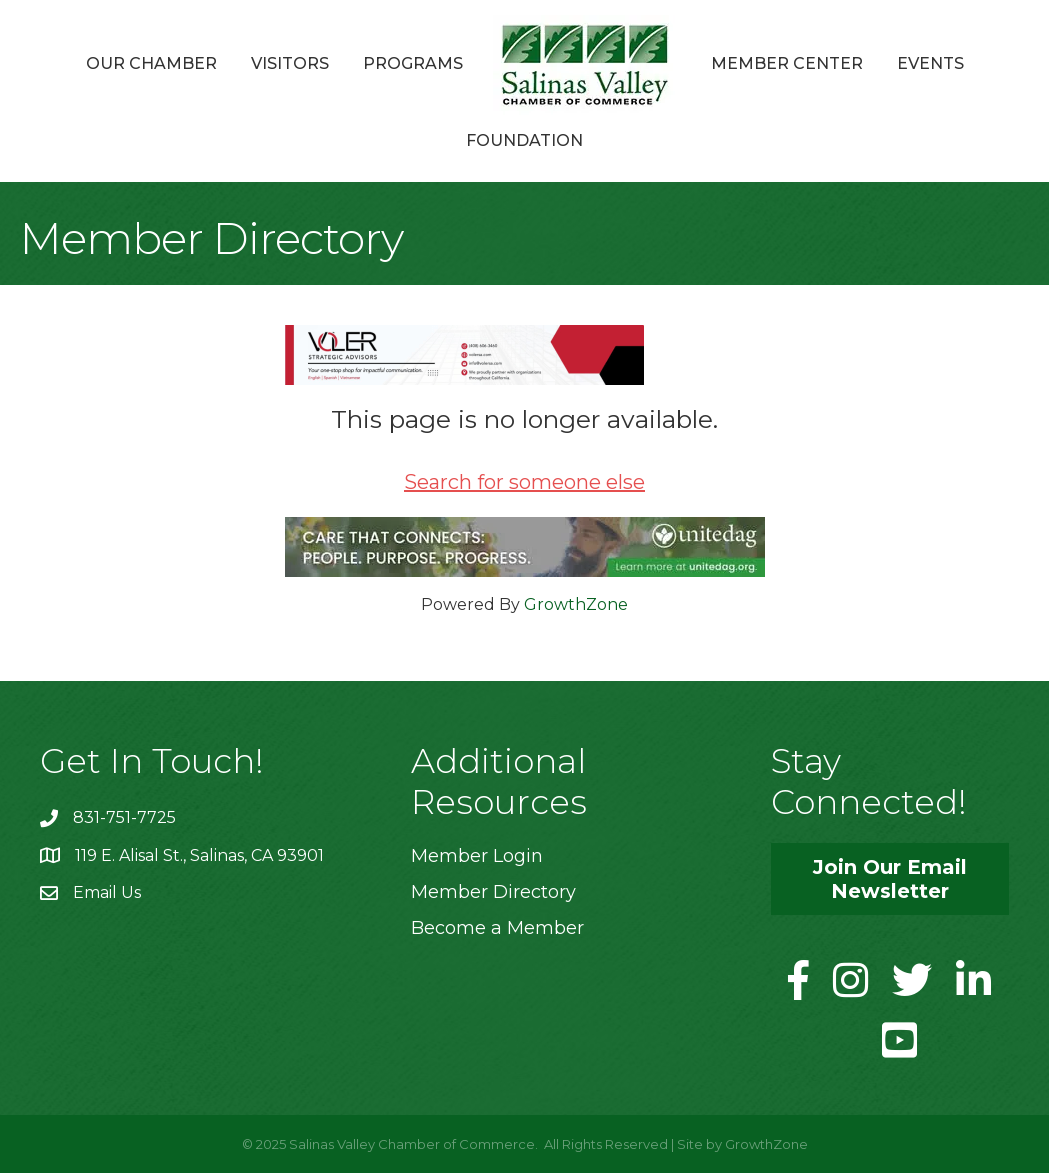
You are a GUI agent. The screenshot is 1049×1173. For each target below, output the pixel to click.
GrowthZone (576, 604)
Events (930, 63)
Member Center (787, 63)
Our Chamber (151, 63)
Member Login (477, 856)
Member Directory (493, 892)
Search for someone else (524, 482)
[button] (890, 879)
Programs (413, 63)
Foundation (524, 140)
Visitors (290, 63)
